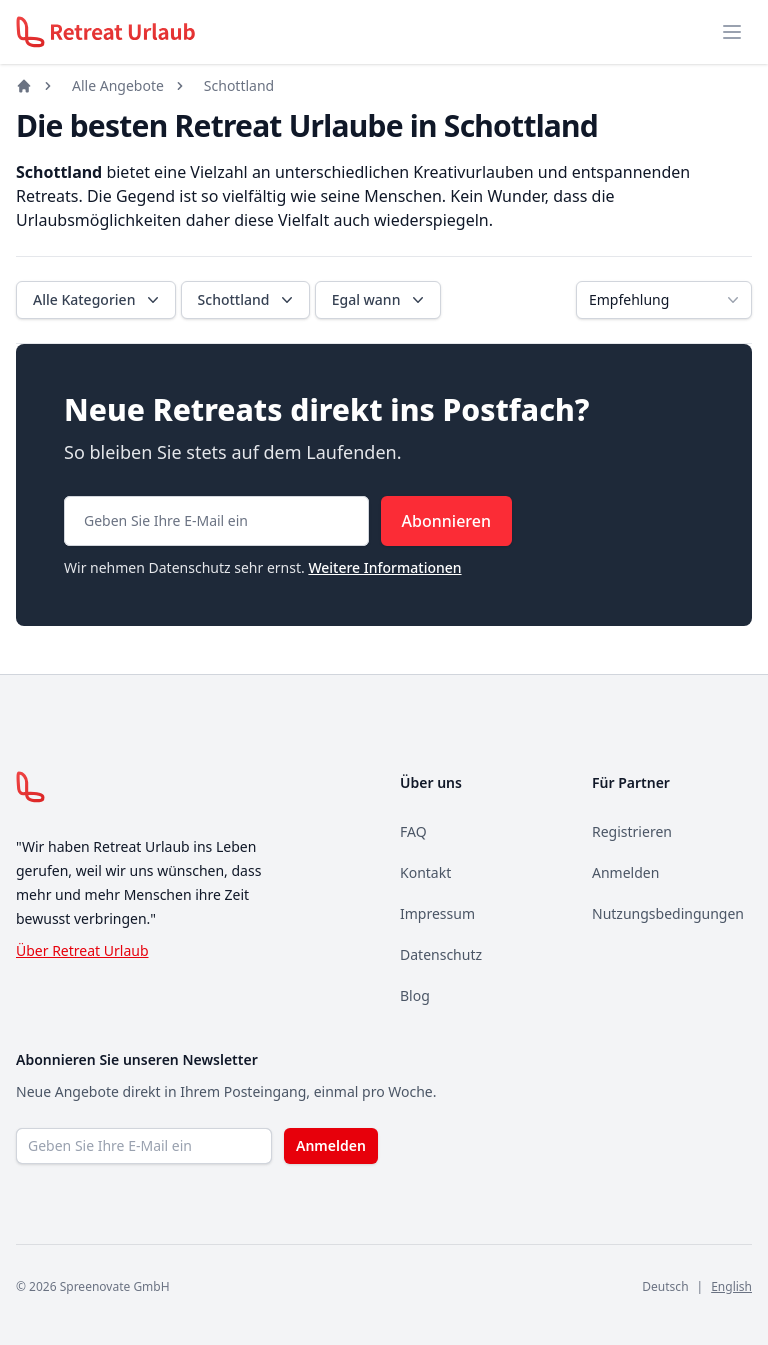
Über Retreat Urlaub (82, 950)
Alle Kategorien (98, 300)
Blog (415, 995)
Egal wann (380, 300)
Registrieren (632, 831)
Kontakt (425, 872)
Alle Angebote (118, 85)
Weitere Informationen (384, 567)
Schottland (239, 85)
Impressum (437, 913)
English (731, 1286)
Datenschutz (441, 954)
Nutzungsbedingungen (668, 913)
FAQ (413, 831)
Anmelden (625, 872)
